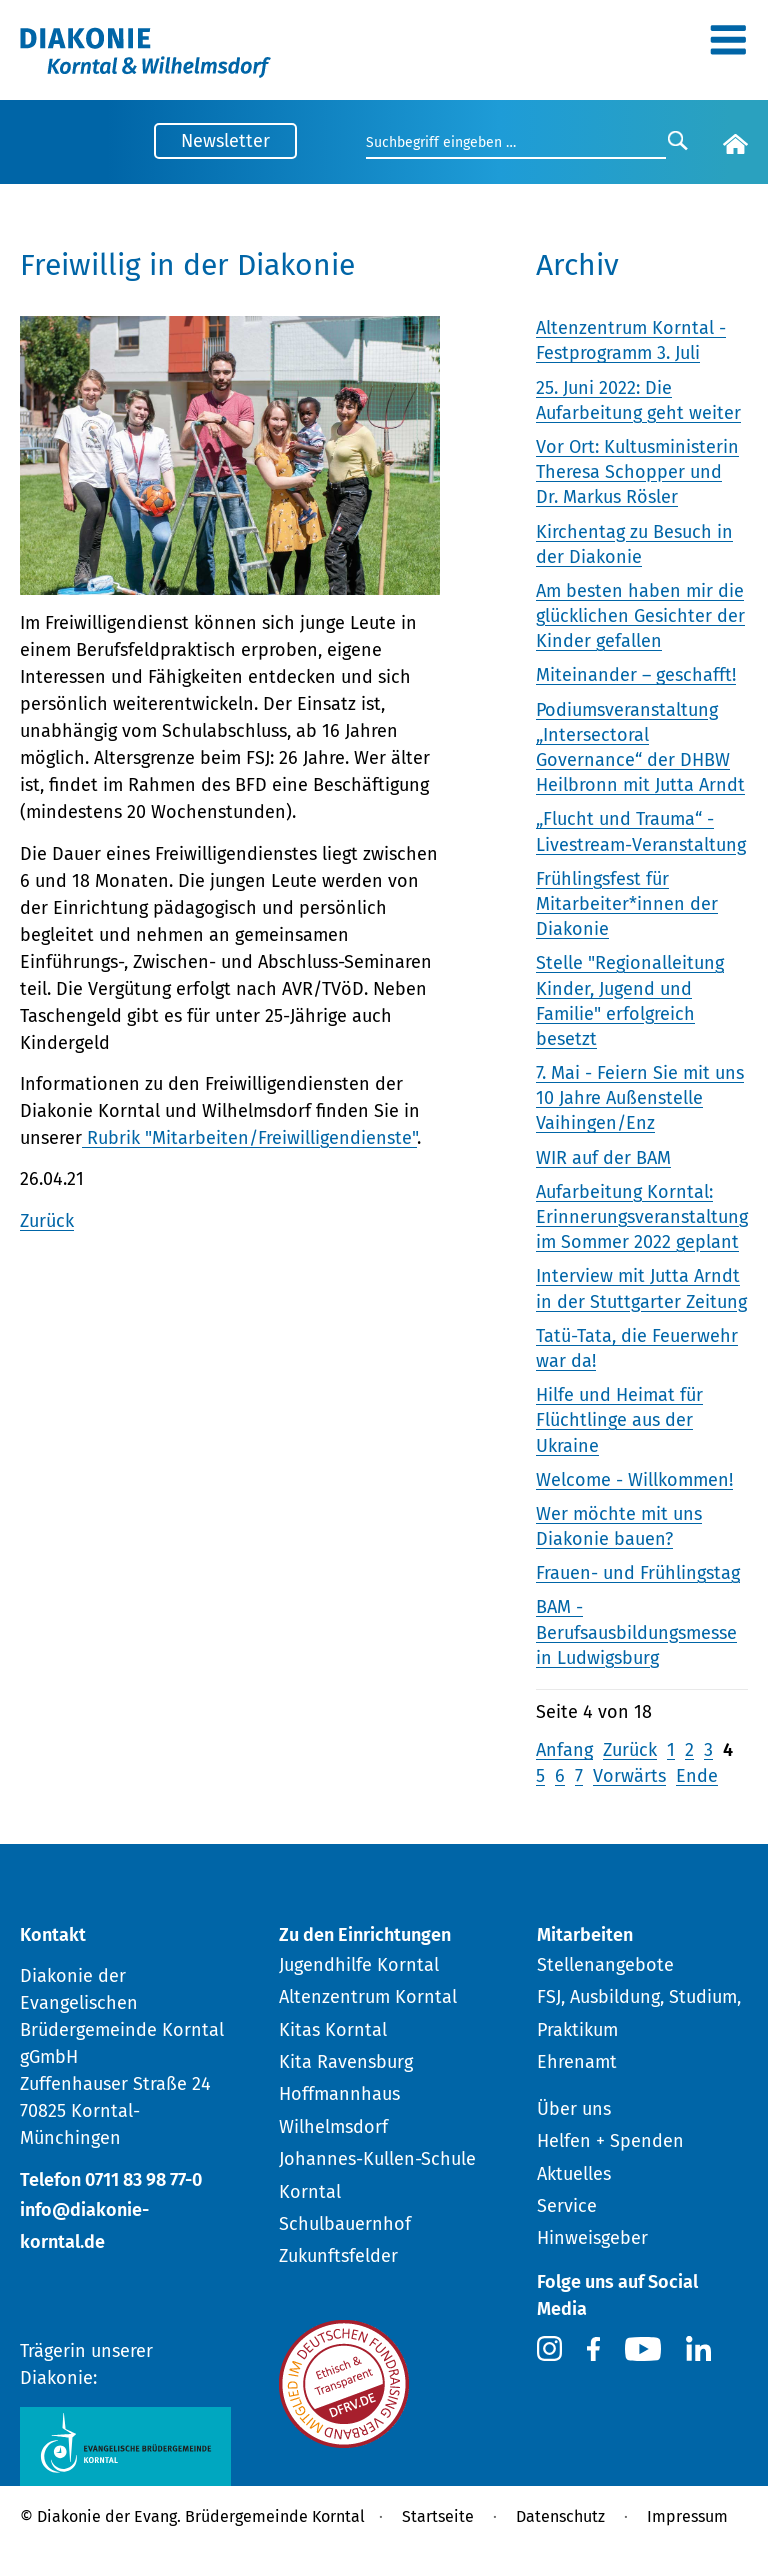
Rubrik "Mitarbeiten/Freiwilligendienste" (249, 1138)
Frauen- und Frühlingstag (638, 1573)
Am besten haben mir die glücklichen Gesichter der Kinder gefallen (640, 616)
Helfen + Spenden (610, 2141)
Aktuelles (574, 2174)
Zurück (47, 1221)
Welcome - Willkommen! (634, 1480)
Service (567, 2206)
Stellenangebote (605, 1965)
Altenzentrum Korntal (368, 1997)
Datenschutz (560, 2516)
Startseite (438, 2516)
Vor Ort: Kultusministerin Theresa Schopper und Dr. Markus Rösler (637, 472)
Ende (697, 1776)
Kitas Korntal (333, 2030)
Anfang (564, 1750)
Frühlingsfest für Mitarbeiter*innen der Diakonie (627, 904)
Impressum (687, 2516)
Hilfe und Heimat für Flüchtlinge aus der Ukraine (619, 1420)
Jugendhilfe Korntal (359, 1965)
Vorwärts (629, 1776)
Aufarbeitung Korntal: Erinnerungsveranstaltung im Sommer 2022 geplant (642, 1217)
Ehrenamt (577, 2062)
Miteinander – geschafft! (636, 675)
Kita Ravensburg (346, 2062)
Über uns (574, 2109)
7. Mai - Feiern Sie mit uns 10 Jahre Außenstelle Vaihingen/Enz (640, 1098)
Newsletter (225, 141)
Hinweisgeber (592, 2238)
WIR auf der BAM (603, 1158)
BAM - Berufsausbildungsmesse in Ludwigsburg (636, 1632)
